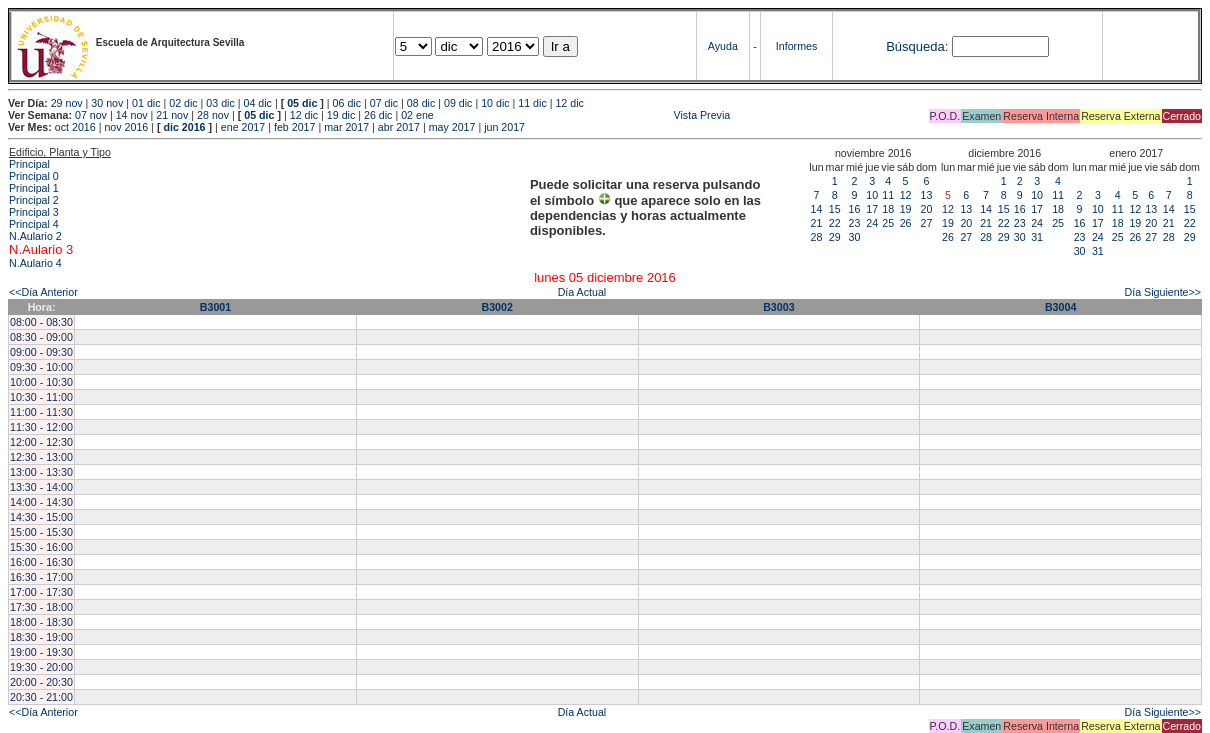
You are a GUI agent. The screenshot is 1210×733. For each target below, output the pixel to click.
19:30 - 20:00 (41, 667)
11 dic (532, 103)
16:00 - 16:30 (41, 562)
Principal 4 (34, 224)
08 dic (421, 103)
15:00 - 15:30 (41, 532)
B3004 (1060, 307)
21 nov (172, 115)
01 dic (146, 103)
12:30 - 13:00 (41, 457)
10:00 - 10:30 (41, 382)
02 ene (417, 115)
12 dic (569, 103)
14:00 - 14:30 (41, 502)
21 (817, 223)
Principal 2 (34, 200)
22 (835, 223)
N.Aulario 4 (35, 263)
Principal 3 (34, 212)
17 (872, 209)
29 (835, 237)
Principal (29, 164)
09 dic (458, 103)
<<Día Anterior (43, 292)
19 (906, 209)
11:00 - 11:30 (41, 412)
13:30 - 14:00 (41, 487)
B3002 (496, 307)
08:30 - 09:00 (41, 337)
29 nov (67, 103)
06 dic (347, 103)
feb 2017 (294, 127)
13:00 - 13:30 (41, 472)
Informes (796, 46)
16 (855, 209)
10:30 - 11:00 (41, 397)
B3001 (215, 307)
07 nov (91, 115)
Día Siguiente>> (1163, 292)
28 (817, 237)
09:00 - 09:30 (41, 352)
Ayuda (723, 46)
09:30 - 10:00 (41, 367)
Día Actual (582, 292)
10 (872, 195)
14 (817, 209)
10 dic (495, 103)
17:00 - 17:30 (41, 592)
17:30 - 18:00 (41, 607)
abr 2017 (399, 127)
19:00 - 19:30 (41, 652)
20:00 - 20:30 (41, 682)
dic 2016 (184, 127)
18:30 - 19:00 (41, 637)
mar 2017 (346, 127)
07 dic (384, 103)
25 (888, 223)
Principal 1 (34, 188)
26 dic (378, 115)
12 (906, 195)
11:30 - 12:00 (41, 427)
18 (888, 209)
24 (872, 223)
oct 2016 (75, 127)
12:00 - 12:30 (41, 442)
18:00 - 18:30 (41, 622)
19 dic (341, 115)
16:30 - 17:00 (41, 577)
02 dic (183, 103)
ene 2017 (243, 127)
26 (906, 223)
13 (927, 195)
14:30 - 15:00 (41, 517)
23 (855, 223)
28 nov (213, 115)
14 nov (132, 115)
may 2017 (452, 127)
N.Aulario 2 (35, 236)
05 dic (302, 103)
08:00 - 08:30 (41, 322)
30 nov (107, 103)
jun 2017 (504, 127)
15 (835, 209)
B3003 (778, 307)
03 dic (220, 103)
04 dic (257, 103)
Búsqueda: (917, 46)
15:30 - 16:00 (41, 547)
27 (927, 223)
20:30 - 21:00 (41, 697)
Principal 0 (34, 176)
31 (1037, 237)
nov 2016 (126, 127)
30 (855, 237)
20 (927, 209)
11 (888, 195)
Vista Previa (584, 115)
